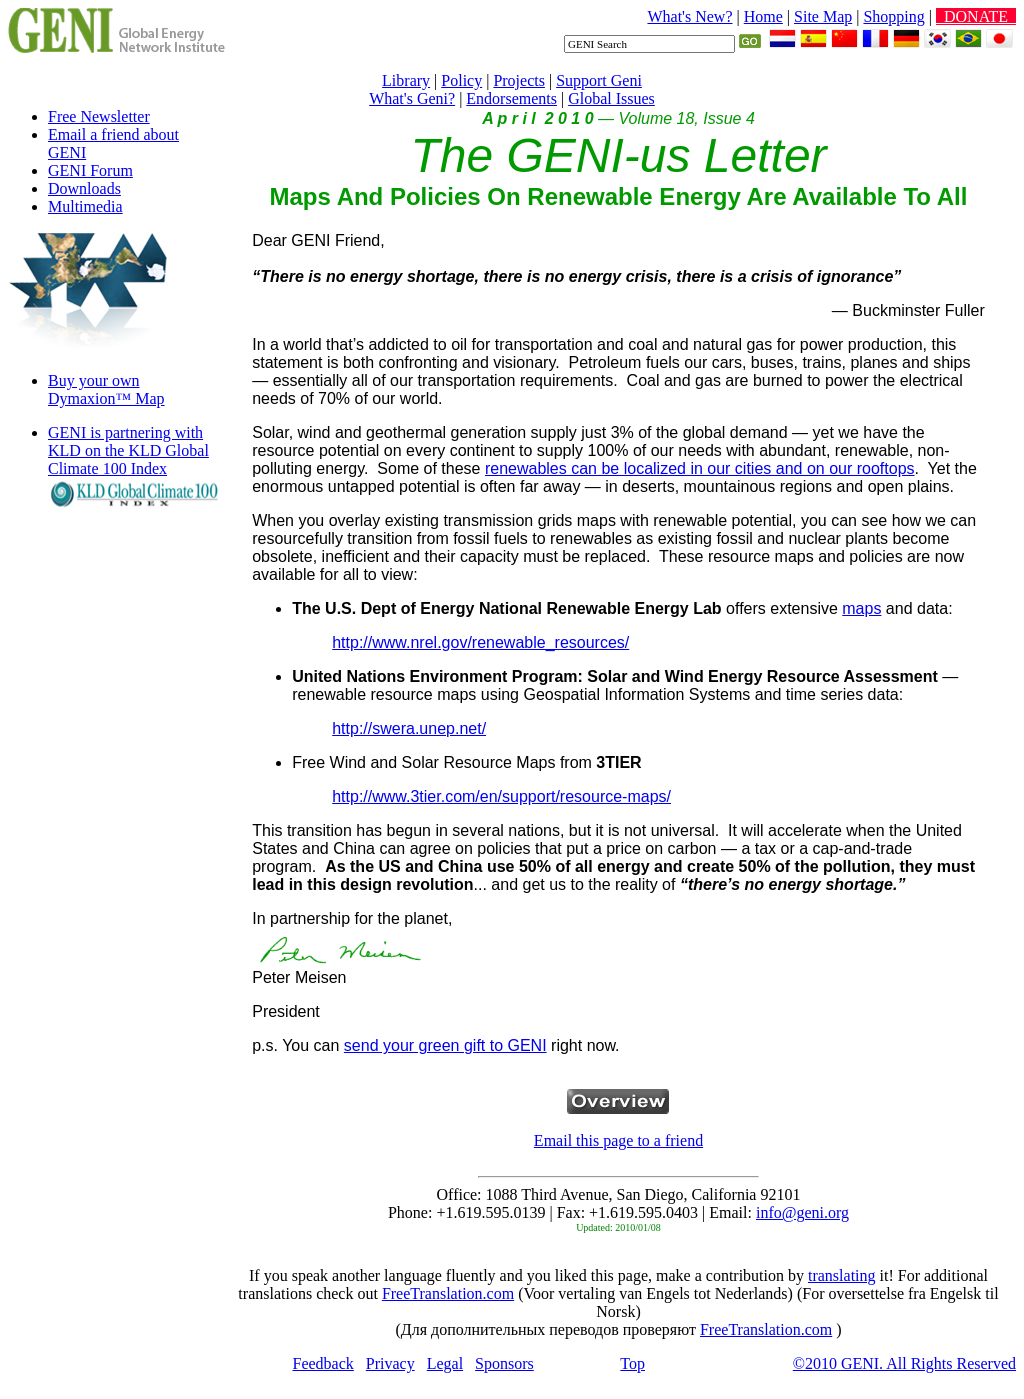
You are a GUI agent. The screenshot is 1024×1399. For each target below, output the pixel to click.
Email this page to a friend (618, 1140)
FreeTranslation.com (448, 1293)
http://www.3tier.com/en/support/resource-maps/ (501, 796)
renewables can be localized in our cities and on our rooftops (700, 468)
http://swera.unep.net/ (409, 728)
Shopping (893, 16)
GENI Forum (90, 170)
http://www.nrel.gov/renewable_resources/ (480, 642)
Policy (461, 80)
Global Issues (611, 98)
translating (842, 1275)
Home (763, 16)
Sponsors (504, 1363)
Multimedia (85, 206)
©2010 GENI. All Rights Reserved (904, 1363)
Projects (519, 80)
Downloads (84, 188)
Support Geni (599, 80)
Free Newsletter (99, 116)
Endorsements (511, 98)
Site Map (823, 16)
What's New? (689, 16)
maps (861, 608)
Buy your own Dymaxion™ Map (106, 389)
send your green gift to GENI (445, 1045)
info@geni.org (802, 1212)
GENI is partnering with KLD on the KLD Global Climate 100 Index (128, 450)
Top (632, 1363)
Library (406, 80)
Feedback (323, 1363)
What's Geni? (412, 98)
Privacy (390, 1363)
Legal (445, 1363)
